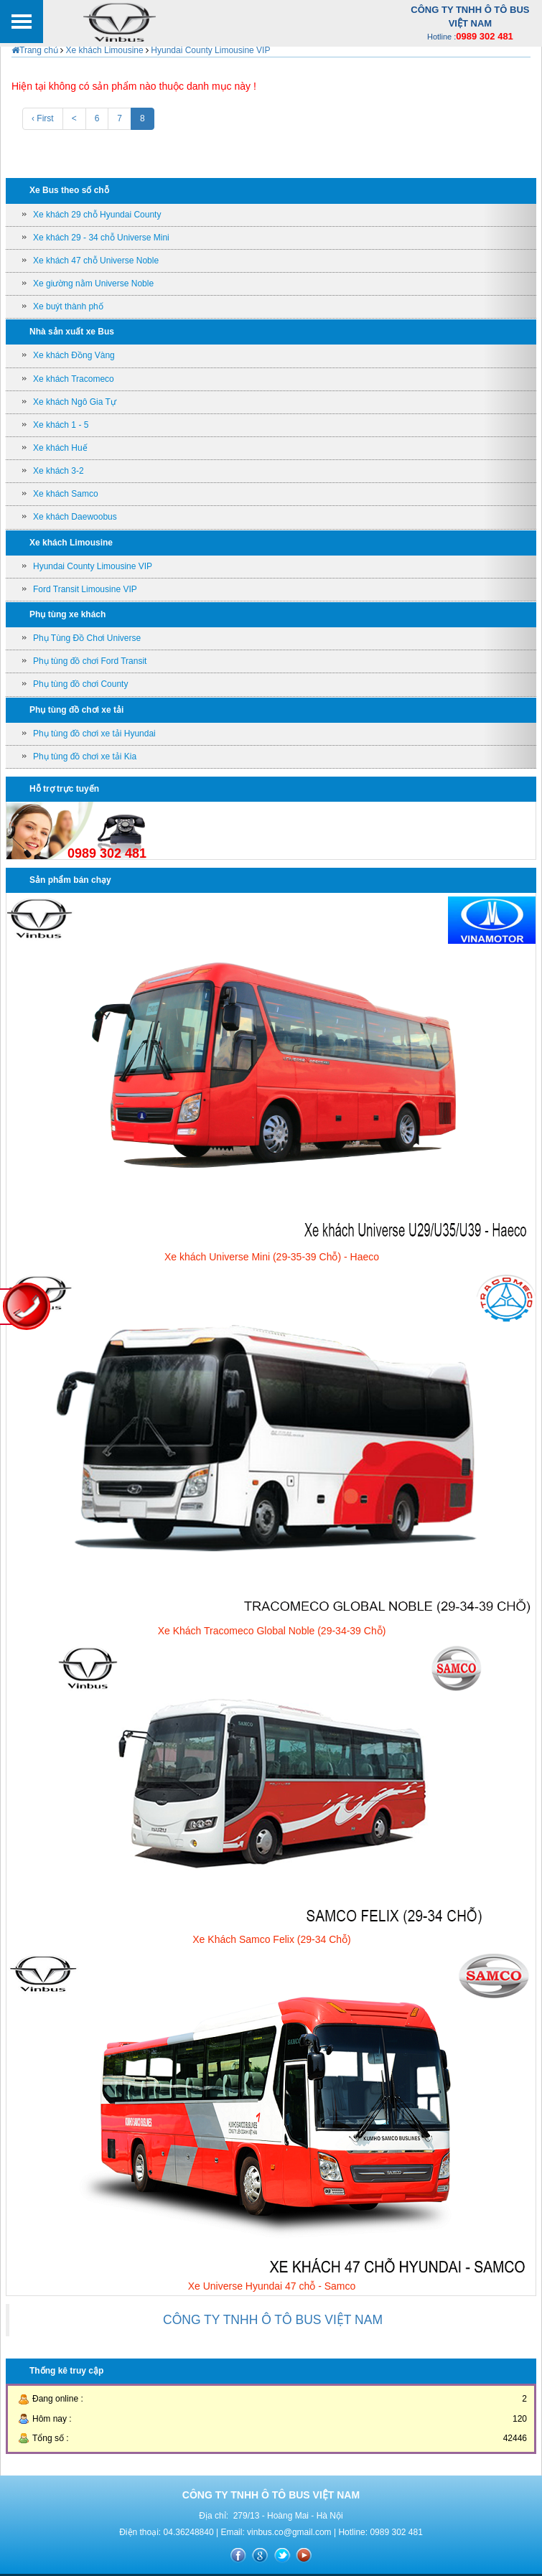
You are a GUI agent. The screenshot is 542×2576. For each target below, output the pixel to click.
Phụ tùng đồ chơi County (80, 684)
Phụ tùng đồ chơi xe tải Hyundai (94, 734)
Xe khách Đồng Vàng (74, 355)
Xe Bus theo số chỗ (69, 190)
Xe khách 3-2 (58, 471)
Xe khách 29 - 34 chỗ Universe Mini (101, 238)
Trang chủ (34, 50)
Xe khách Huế (60, 448)
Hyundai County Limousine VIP (209, 50)
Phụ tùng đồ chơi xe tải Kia (84, 756)
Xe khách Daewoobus (75, 517)
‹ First (43, 118)
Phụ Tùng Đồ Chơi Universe (87, 638)
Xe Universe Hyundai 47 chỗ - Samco (272, 2286)
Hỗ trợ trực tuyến (64, 789)
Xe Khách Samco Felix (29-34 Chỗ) (271, 1939)
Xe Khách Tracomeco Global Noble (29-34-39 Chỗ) (272, 1630)
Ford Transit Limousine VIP (85, 589)
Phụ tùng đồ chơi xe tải (76, 710)
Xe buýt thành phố (68, 306)
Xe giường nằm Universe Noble (93, 283)
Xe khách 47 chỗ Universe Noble (96, 261)
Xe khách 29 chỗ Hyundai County (97, 215)
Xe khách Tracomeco (73, 379)
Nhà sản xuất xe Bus (71, 332)
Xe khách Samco (65, 494)
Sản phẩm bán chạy (70, 880)
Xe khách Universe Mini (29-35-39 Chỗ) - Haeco (271, 1257)
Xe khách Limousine (104, 50)
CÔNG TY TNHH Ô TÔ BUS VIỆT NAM (273, 2320)
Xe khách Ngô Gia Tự (74, 402)
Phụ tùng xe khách (67, 614)
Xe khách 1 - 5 (60, 425)
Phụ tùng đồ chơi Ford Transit (89, 661)
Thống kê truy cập (66, 2371)
